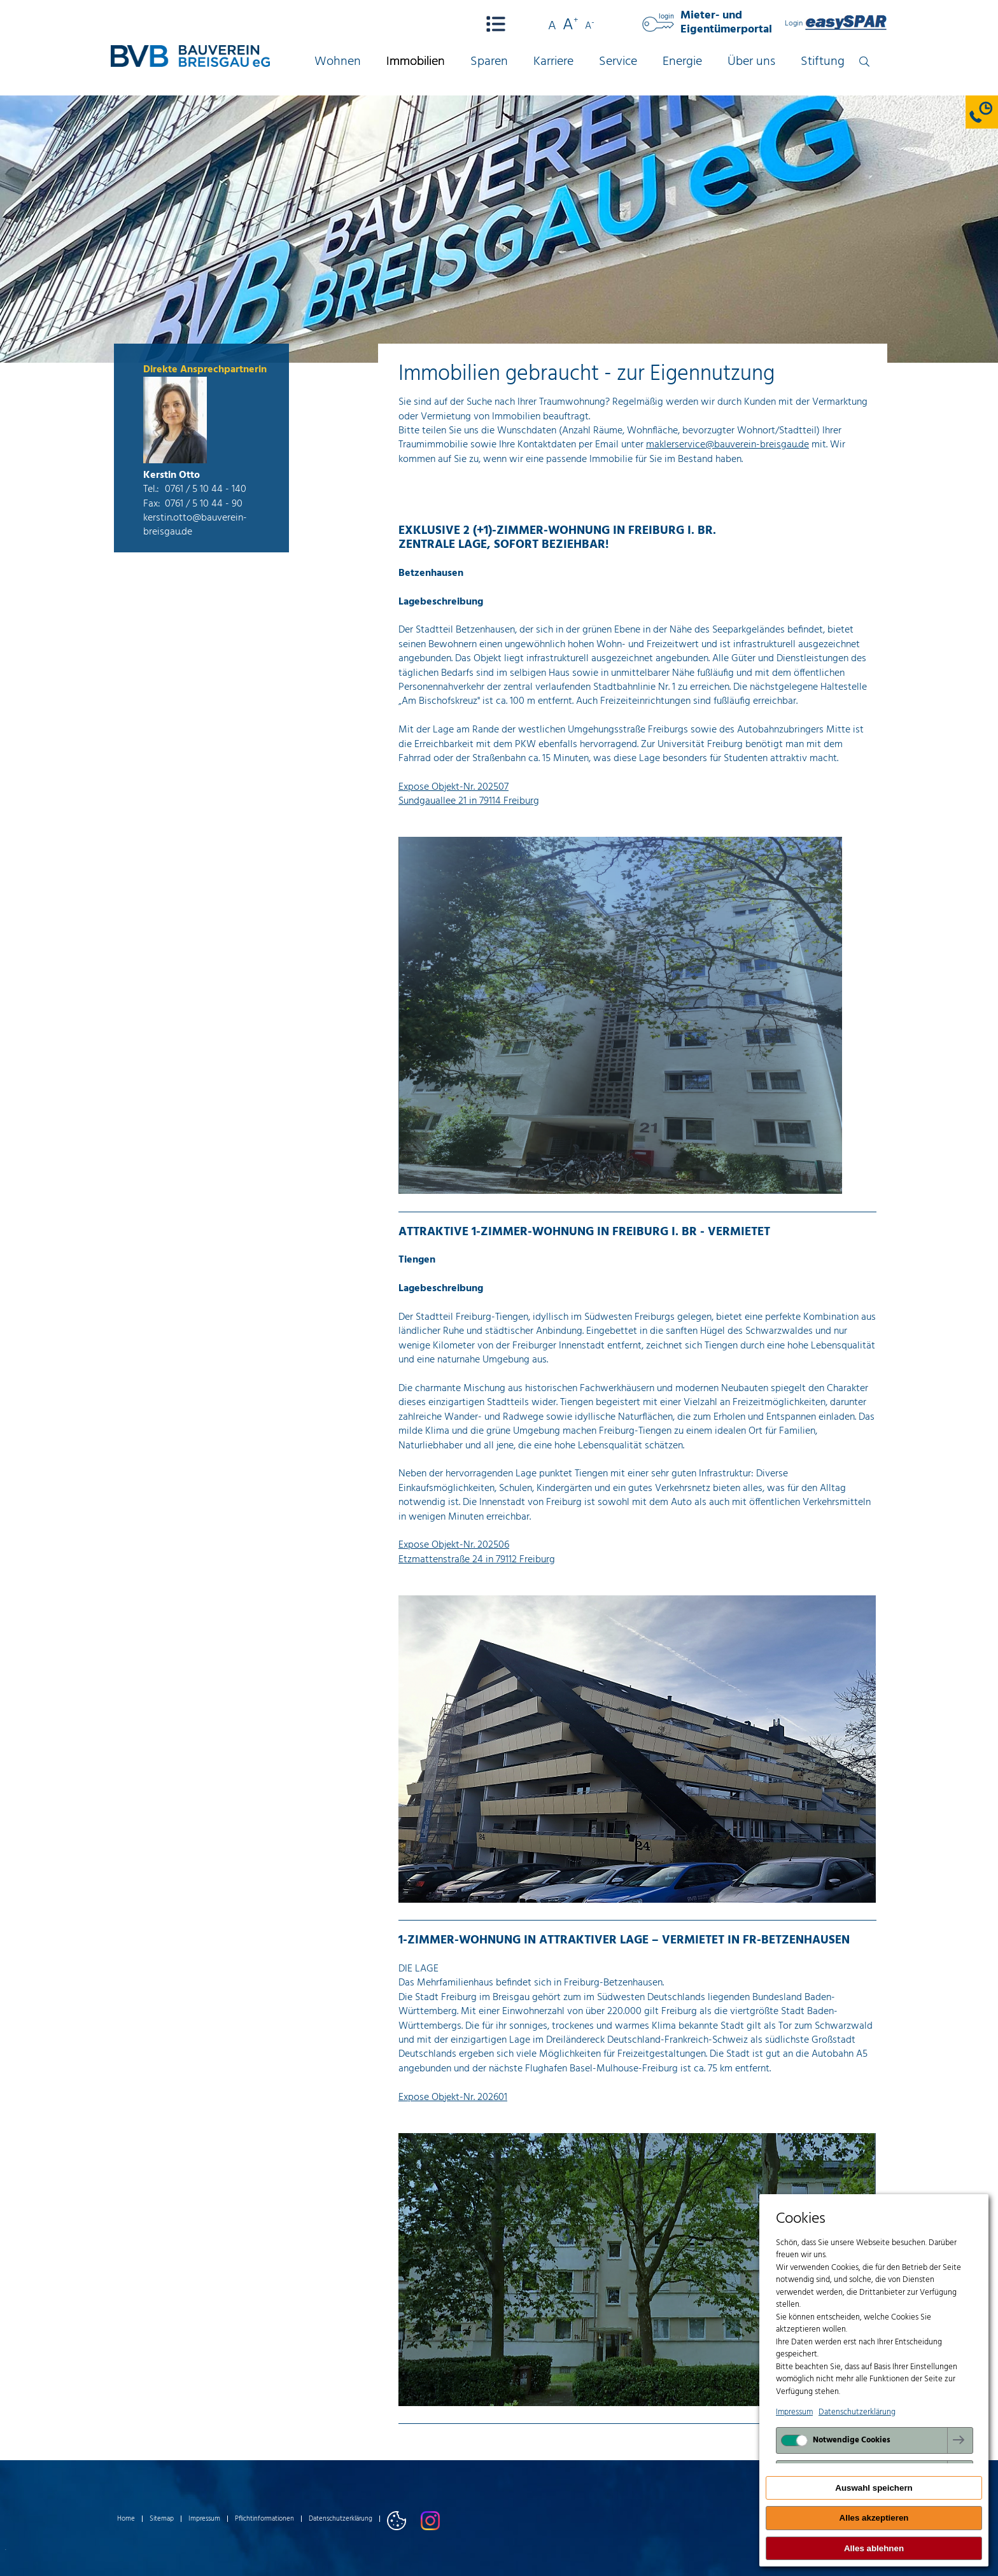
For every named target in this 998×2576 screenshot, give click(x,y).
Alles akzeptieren (874, 2518)
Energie (682, 62)
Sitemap (162, 2518)
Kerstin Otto (171, 475)
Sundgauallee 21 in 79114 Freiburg (468, 801)
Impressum (204, 2518)
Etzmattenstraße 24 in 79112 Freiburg (476, 1559)
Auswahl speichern (873, 2488)
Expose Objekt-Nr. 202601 (452, 2097)
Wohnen (337, 62)
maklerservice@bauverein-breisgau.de (727, 445)
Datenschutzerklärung (340, 2518)
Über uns (751, 62)
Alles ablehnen (874, 2548)
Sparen (489, 62)
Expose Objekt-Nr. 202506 (453, 1545)
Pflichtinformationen (264, 2518)
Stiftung (823, 62)
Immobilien (415, 62)
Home (126, 2518)
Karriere (553, 62)
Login (836, 23)
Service (618, 62)
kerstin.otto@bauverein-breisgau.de (195, 525)
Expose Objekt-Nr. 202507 (453, 787)
